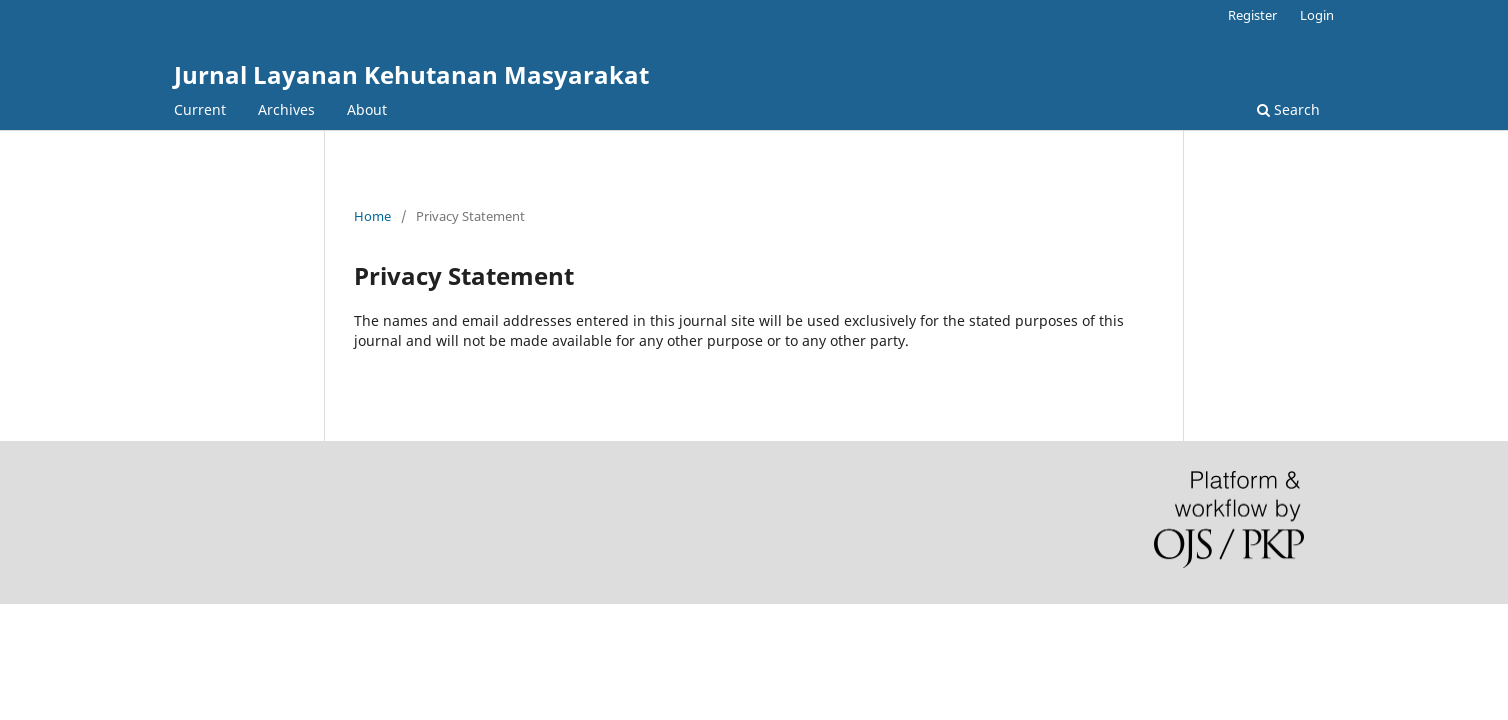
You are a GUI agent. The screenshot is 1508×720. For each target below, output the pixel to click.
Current (200, 109)
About (367, 109)
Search (1288, 109)
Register (1252, 15)
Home (372, 216)
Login (1317, 15)
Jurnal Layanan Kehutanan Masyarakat (411, 74)
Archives (286, 109)
